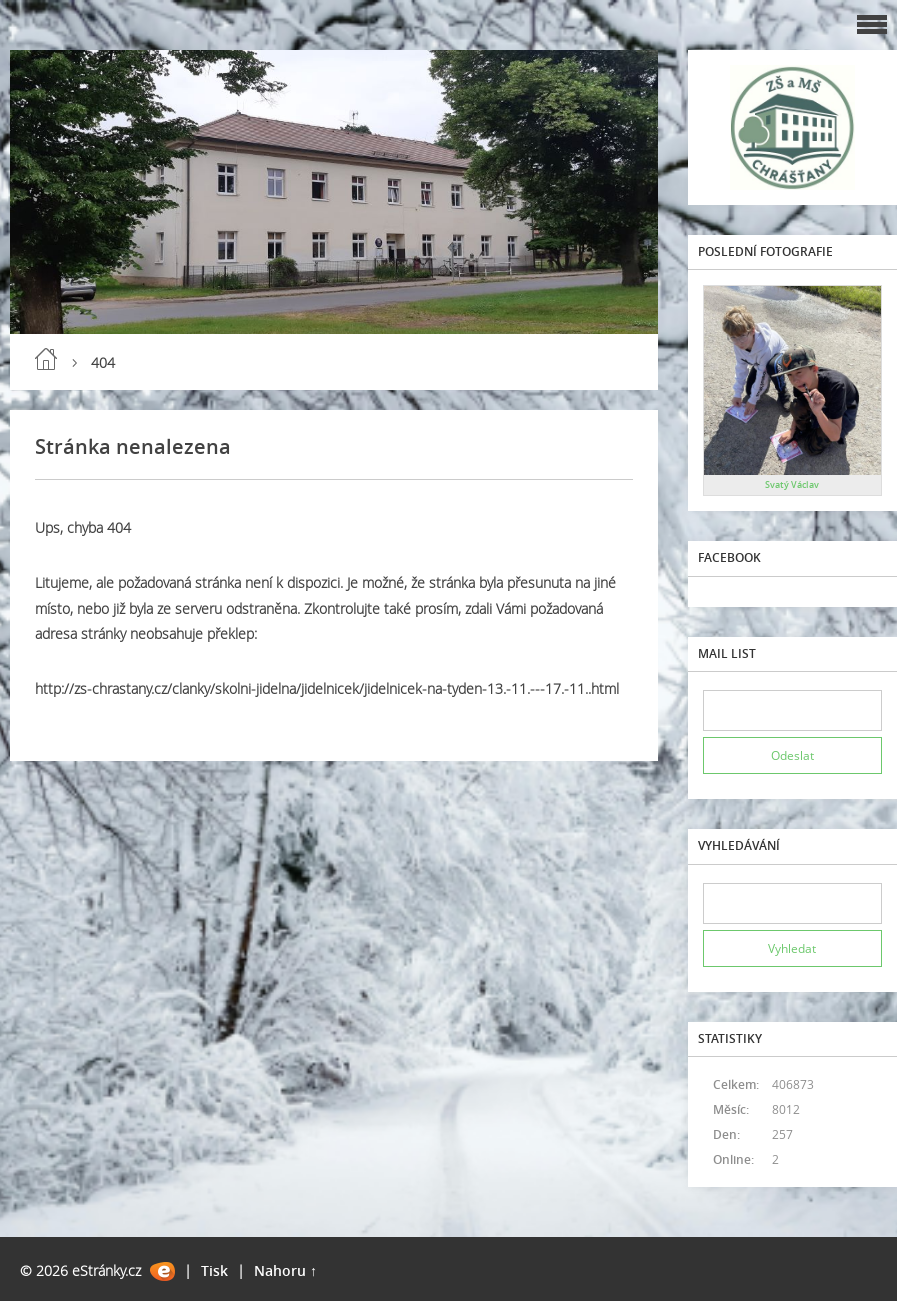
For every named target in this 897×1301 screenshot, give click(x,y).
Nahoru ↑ (285, 1270)
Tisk (214, 1270)
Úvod (46, 359)
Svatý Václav (792, 484)
